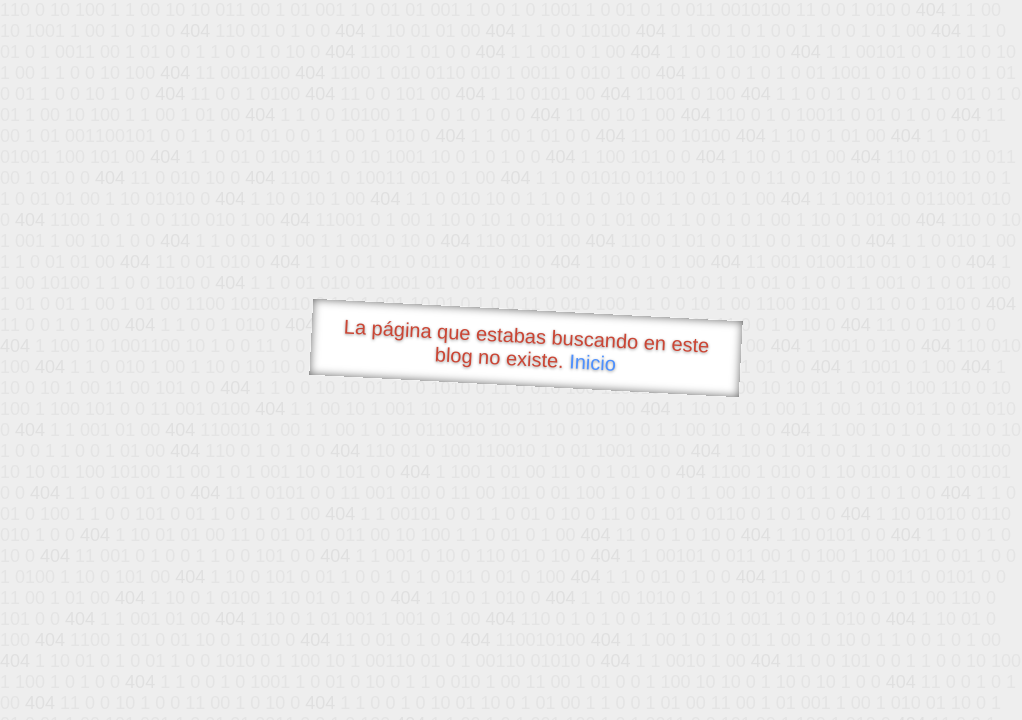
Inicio (593, 362)
